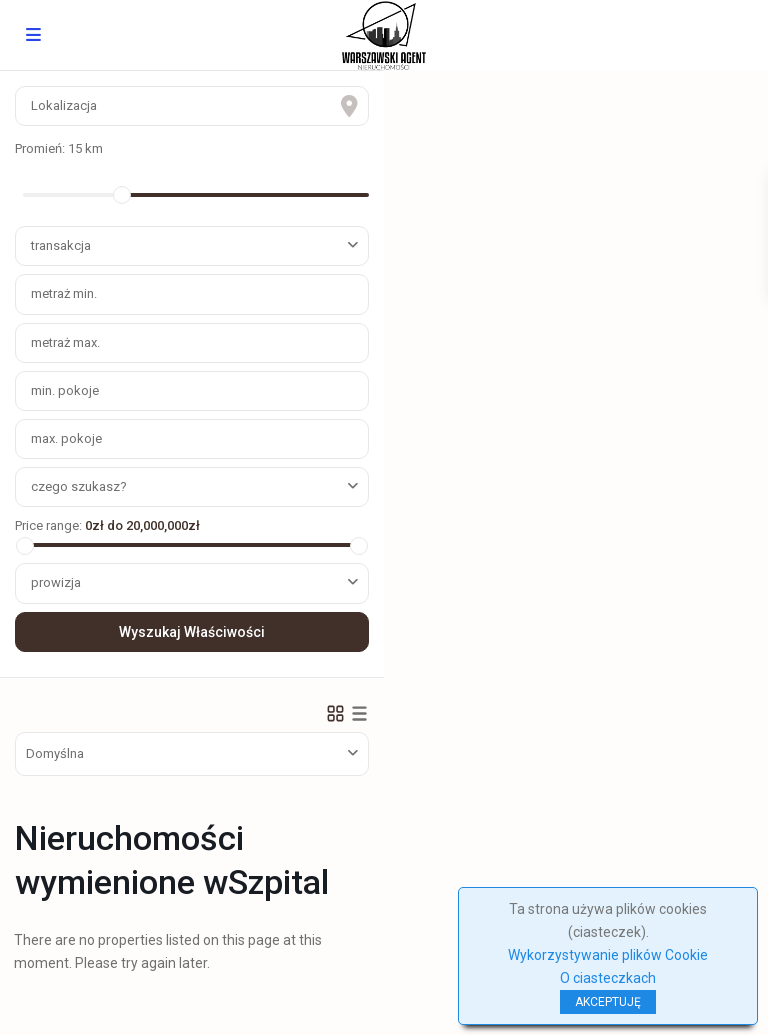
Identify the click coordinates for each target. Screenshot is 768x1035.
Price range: (48, 525)
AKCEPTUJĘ (608, 1002)
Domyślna (55, 753)
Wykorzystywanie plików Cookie (608, 955)
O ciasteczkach (608, 978)
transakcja (61, 245)
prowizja (56, 582)
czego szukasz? (79, 486)
